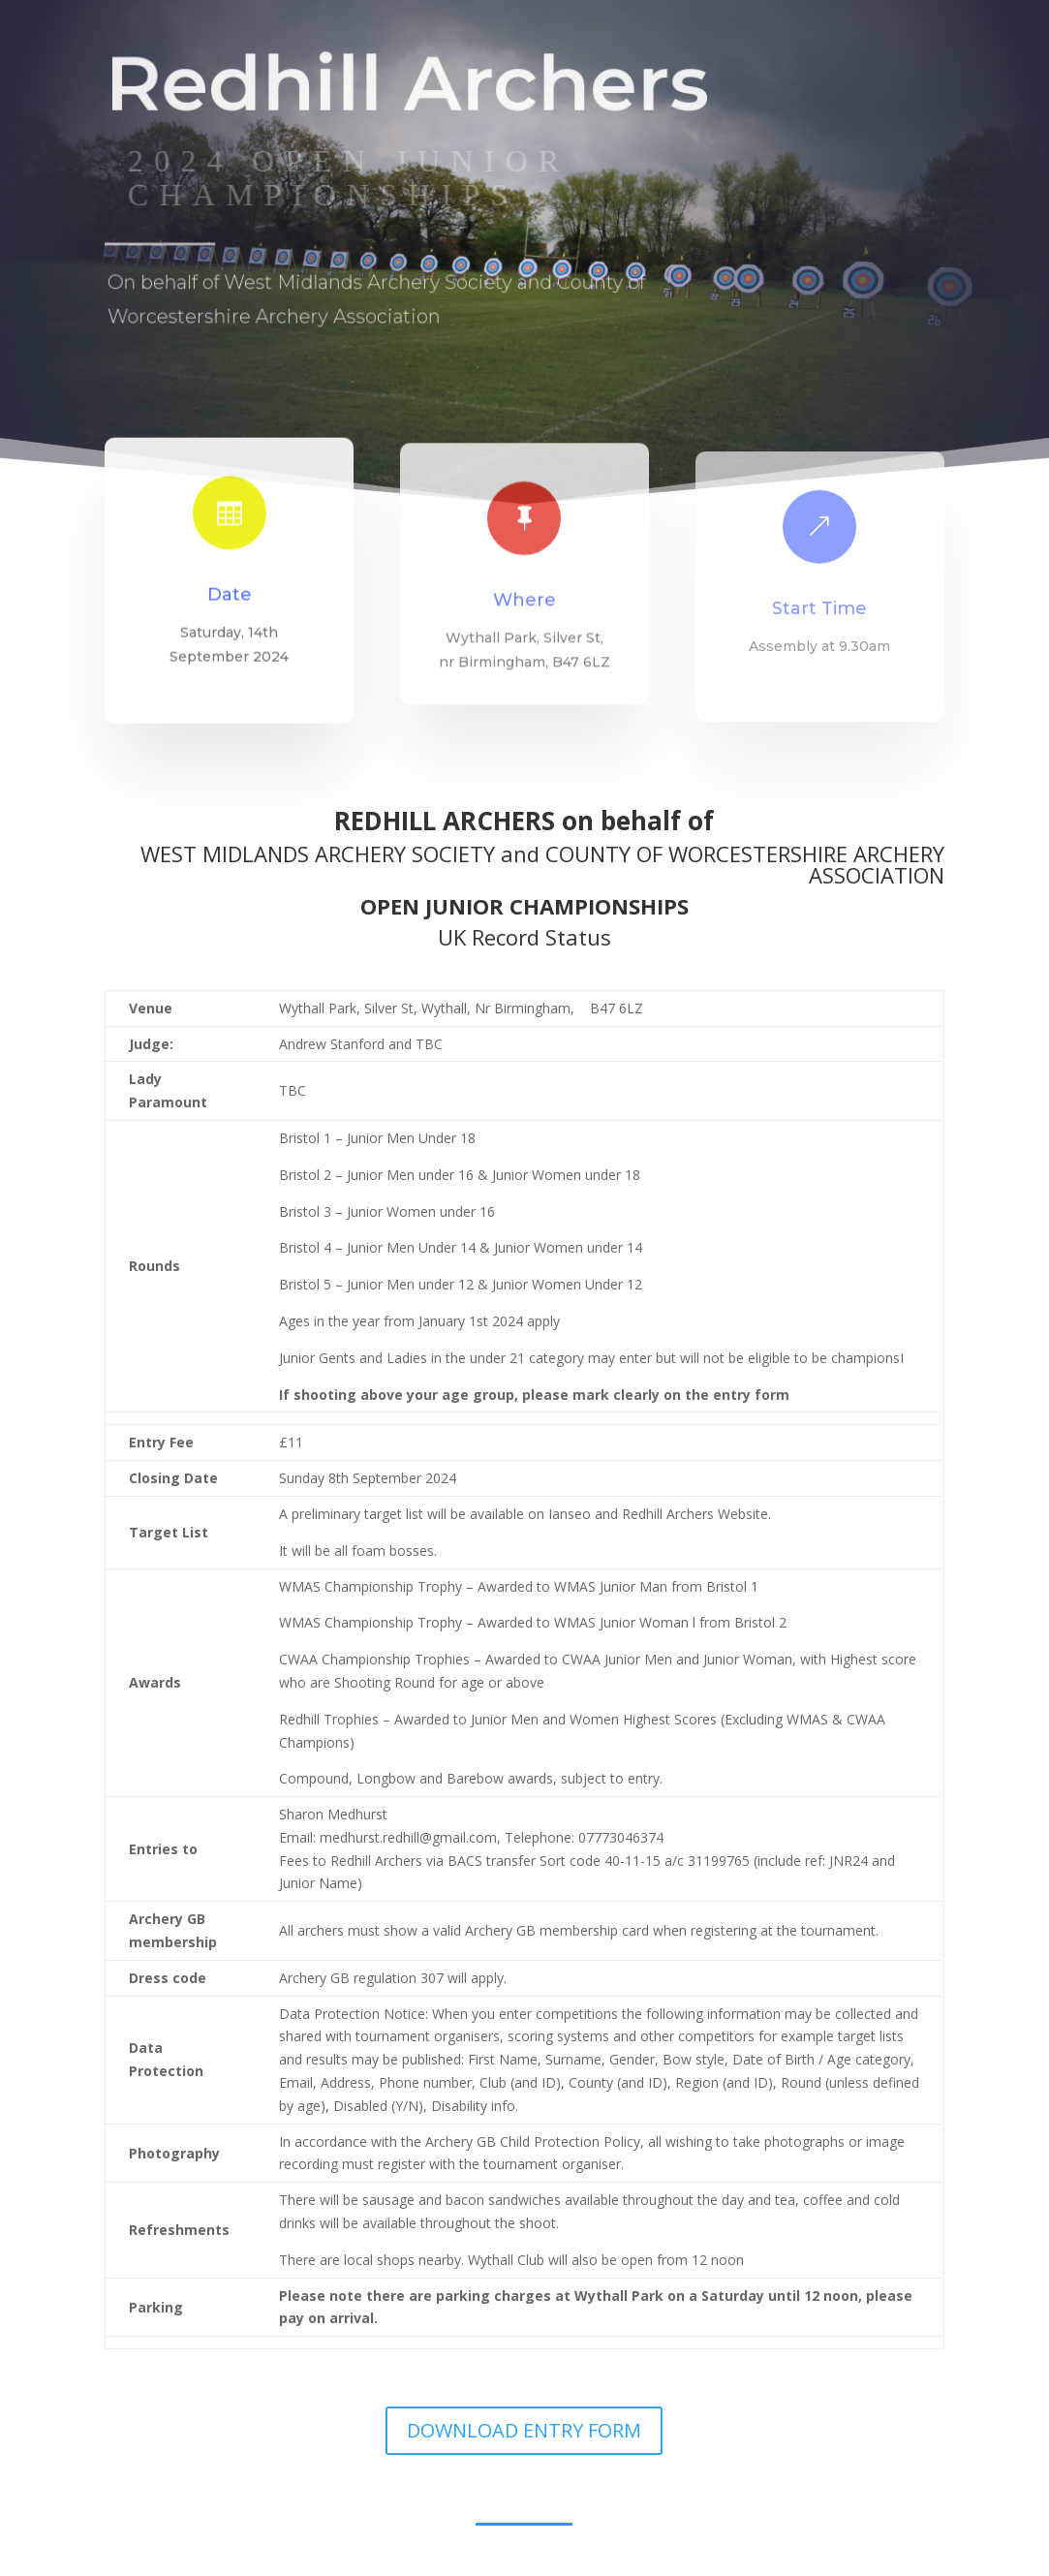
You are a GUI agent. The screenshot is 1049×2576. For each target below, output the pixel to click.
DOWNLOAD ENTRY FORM (524, 2430)
